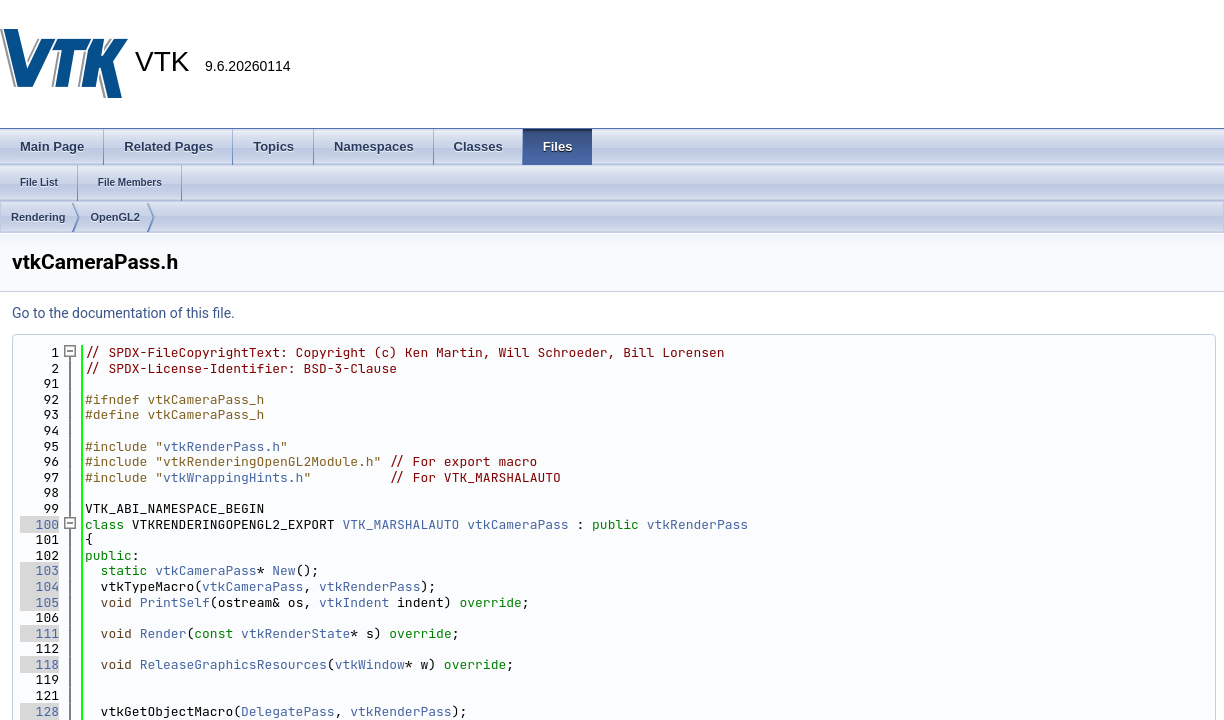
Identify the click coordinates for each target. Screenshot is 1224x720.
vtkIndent (354, 602)
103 (39, 570)
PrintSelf (175, 602)
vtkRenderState (295, 633)
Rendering (38, 217)
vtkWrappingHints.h (233, 477)
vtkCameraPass (517, 524)
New (283, 570)
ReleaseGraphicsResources (233, 664)
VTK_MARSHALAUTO (400, 524)
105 (39, 602)
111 (39, 633)
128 (39, 711)
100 (39, 524)
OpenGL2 (115, 217)
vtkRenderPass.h (221, 446)
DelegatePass (288, 711)
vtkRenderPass (697, 524)
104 (39, 586)
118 (39, 664)
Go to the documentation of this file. (123, 313)
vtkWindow (370, 664)
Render (163, 633)
